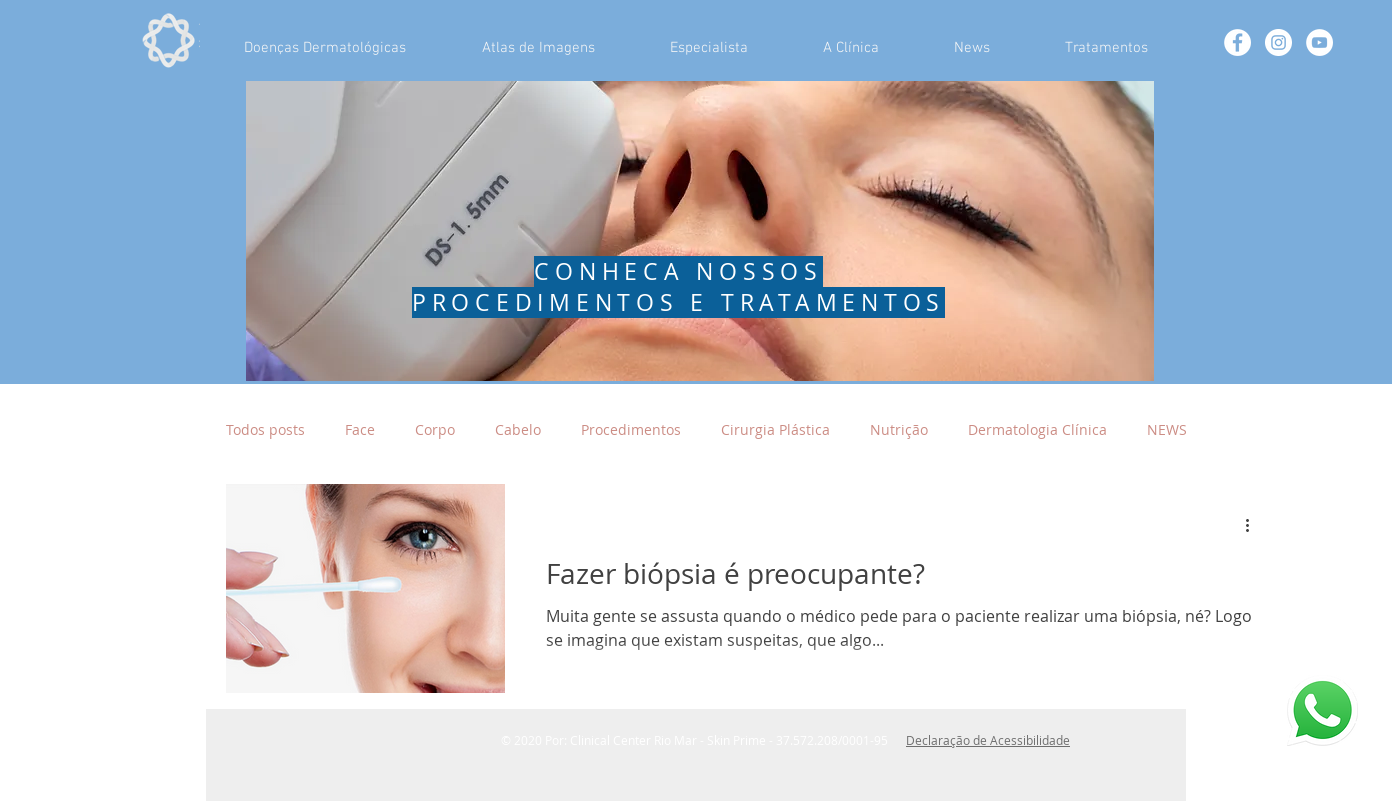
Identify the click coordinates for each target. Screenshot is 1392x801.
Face (360, 429)
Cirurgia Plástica (775, 429)
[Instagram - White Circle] (1278, 42)
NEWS (1167, 429)
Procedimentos (631, 429)
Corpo (435, 429)
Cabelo (518, 429)
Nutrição (899, 429)
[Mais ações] (1254, 525)
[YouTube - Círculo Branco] (1319, 42)
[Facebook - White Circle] (1237, 42)
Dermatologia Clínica (1037, 429)
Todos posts (265, 429)
